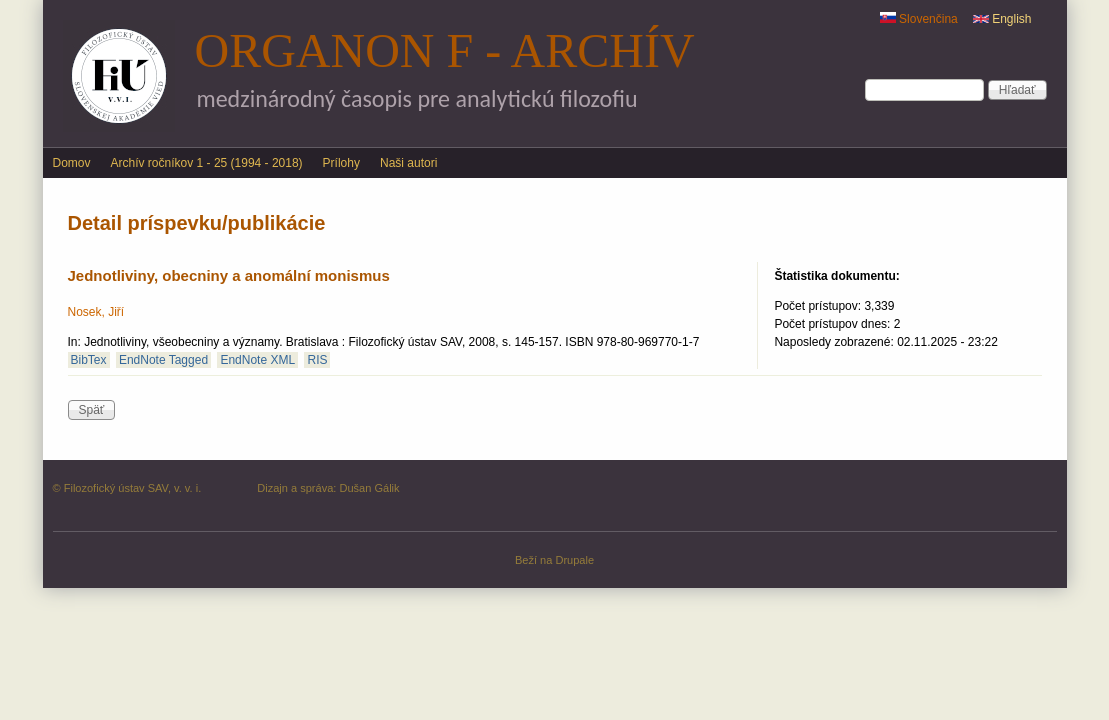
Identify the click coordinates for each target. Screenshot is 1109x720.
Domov (72, 163)
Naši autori (408, 163)
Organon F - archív (445, 50)
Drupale (574, 560)
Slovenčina (919, 19)
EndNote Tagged (163, 360)
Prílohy (341, 163)
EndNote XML (257, 360)
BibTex (89, 360)
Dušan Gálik (369, 488)
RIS (317, 360)
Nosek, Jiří (96, 312)
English (1002, 19)
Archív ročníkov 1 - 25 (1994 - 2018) (207, 163)
